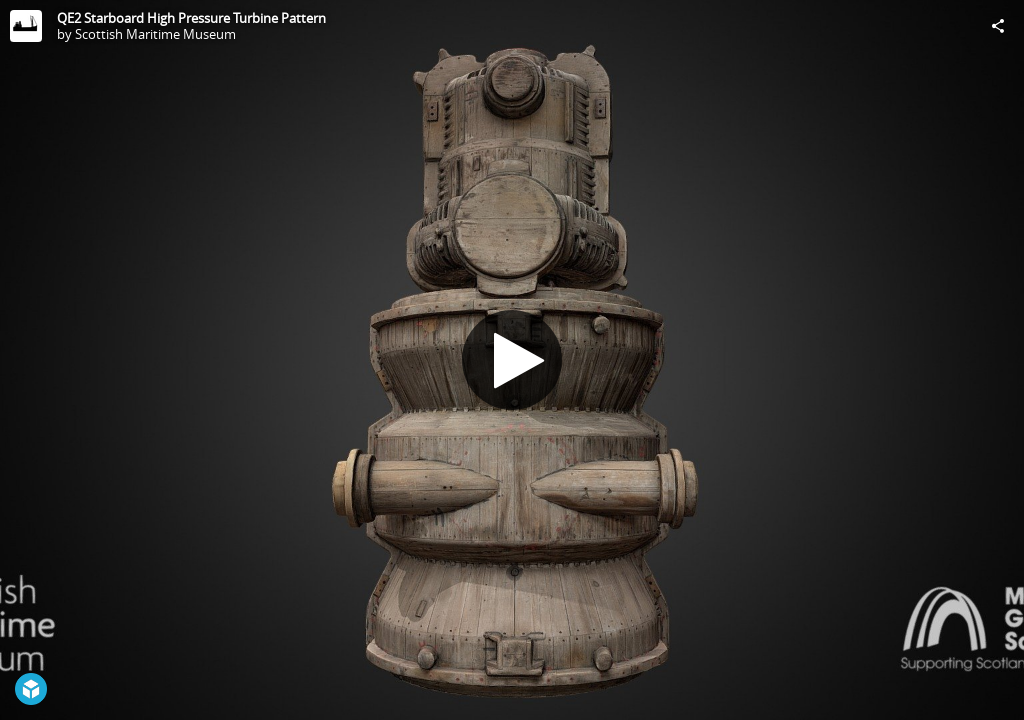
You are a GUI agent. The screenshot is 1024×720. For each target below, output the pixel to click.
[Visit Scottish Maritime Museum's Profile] (26, 26)
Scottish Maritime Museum (155, 34)
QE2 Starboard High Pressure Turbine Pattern (191, 18)
